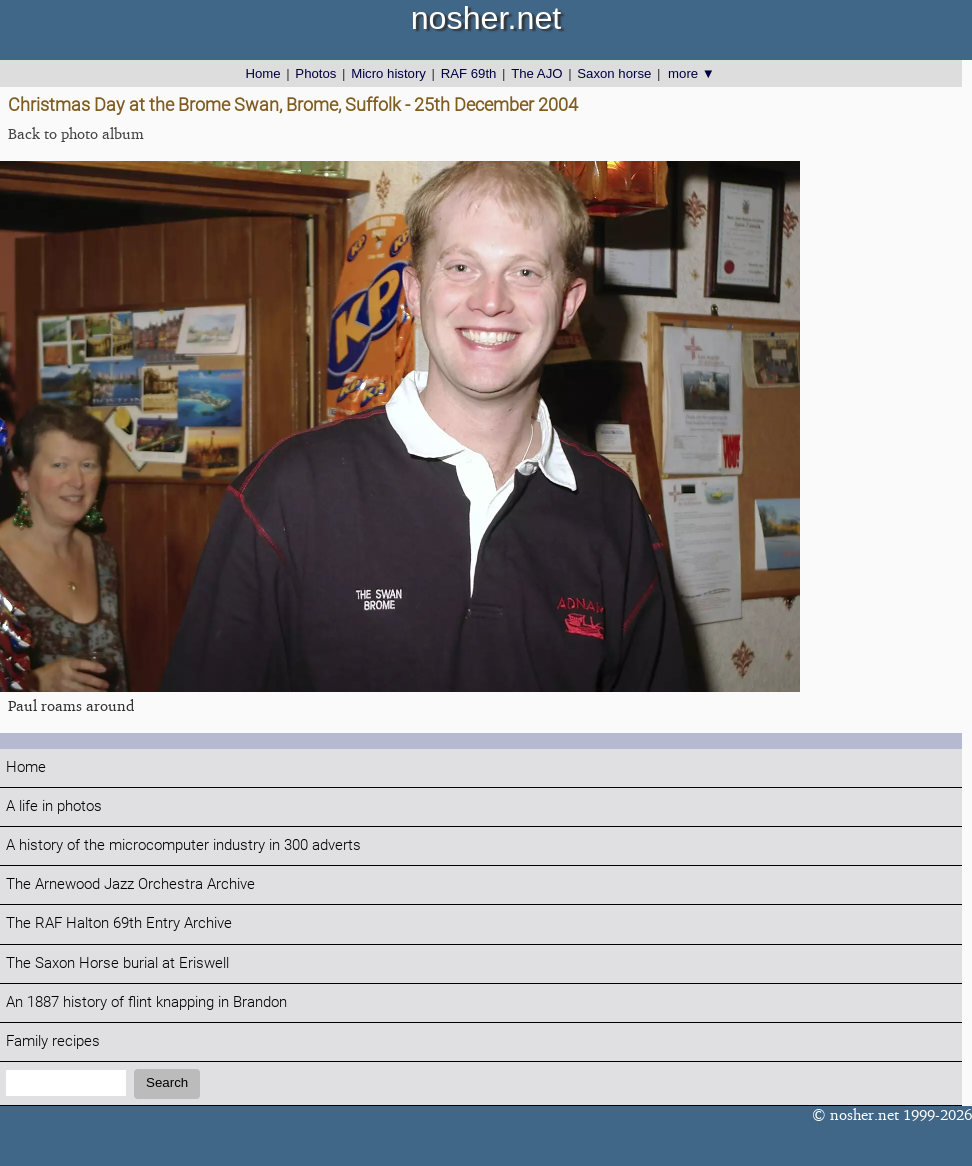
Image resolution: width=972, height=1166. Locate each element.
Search (167, 1082)
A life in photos (54, 806)
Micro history (388, 73)
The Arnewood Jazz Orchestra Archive (130, 884)
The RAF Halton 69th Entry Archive (119, 923)
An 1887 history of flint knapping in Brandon (146, 1002)
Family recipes (53, 1041)
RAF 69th (469, 73)
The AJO (536, 73)
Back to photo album (76, 133)
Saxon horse (614, 73)
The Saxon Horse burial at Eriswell (117, 963)
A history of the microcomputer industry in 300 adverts (183, 845)
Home (262, 73)
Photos (315, 73)
